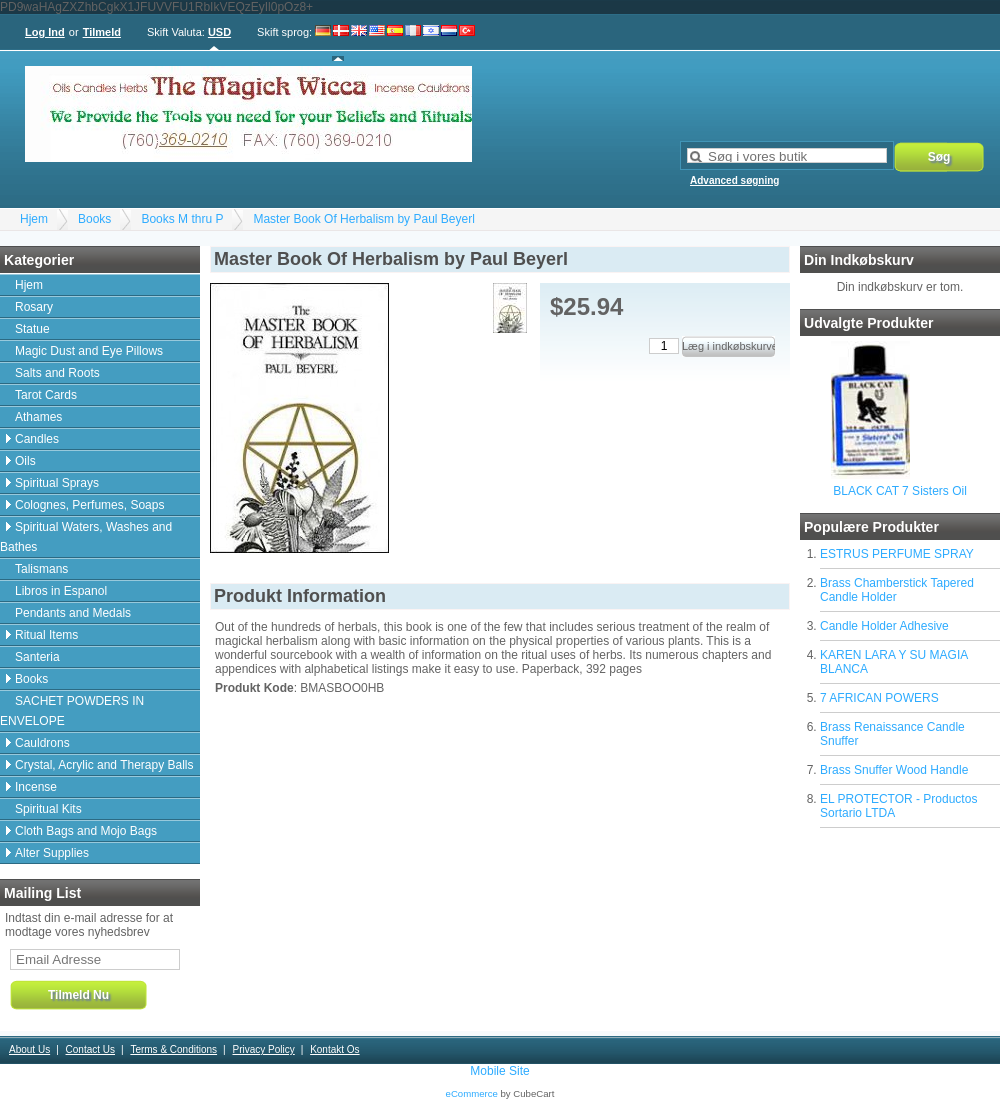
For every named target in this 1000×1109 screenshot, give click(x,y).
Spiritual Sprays (57, 483)
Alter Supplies (52, 853)
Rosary (34, 307)
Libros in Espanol (61, 591)
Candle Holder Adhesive (884, 626)
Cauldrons (42, 743)
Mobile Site (499, 1071)
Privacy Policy (263, 1049)
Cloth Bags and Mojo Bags (86, 831)
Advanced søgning (734, 180)
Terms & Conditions (173, 1049)
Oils (25, 461)
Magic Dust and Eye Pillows (89, 351)
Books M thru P (182, 219)
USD (219, 32)
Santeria (37, 657)
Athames (38, 417)
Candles (37, 439)
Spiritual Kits (48, 809)
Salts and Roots (57, 373)
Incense (36, 787)
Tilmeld (102, 32)
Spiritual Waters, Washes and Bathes (86, 537)
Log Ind (45, 32)
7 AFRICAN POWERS (879, 698)
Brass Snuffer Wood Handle (894, 770)
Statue (32, 329)
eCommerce (472, 1093)
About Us (29, 1049)
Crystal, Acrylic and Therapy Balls (104, 765)
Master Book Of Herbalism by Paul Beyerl (363, 219)
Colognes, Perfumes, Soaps (89, 505)
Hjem (34, 219)
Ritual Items (46, 635)
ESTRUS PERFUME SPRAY (897, 554)
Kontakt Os (334, 1049)
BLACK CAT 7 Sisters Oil (900, 491)
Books (94, 219)
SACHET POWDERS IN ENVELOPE (72, 711)
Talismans (41, 569)
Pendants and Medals (73, 613)
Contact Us (90, 1049)
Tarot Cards (46, 395)
